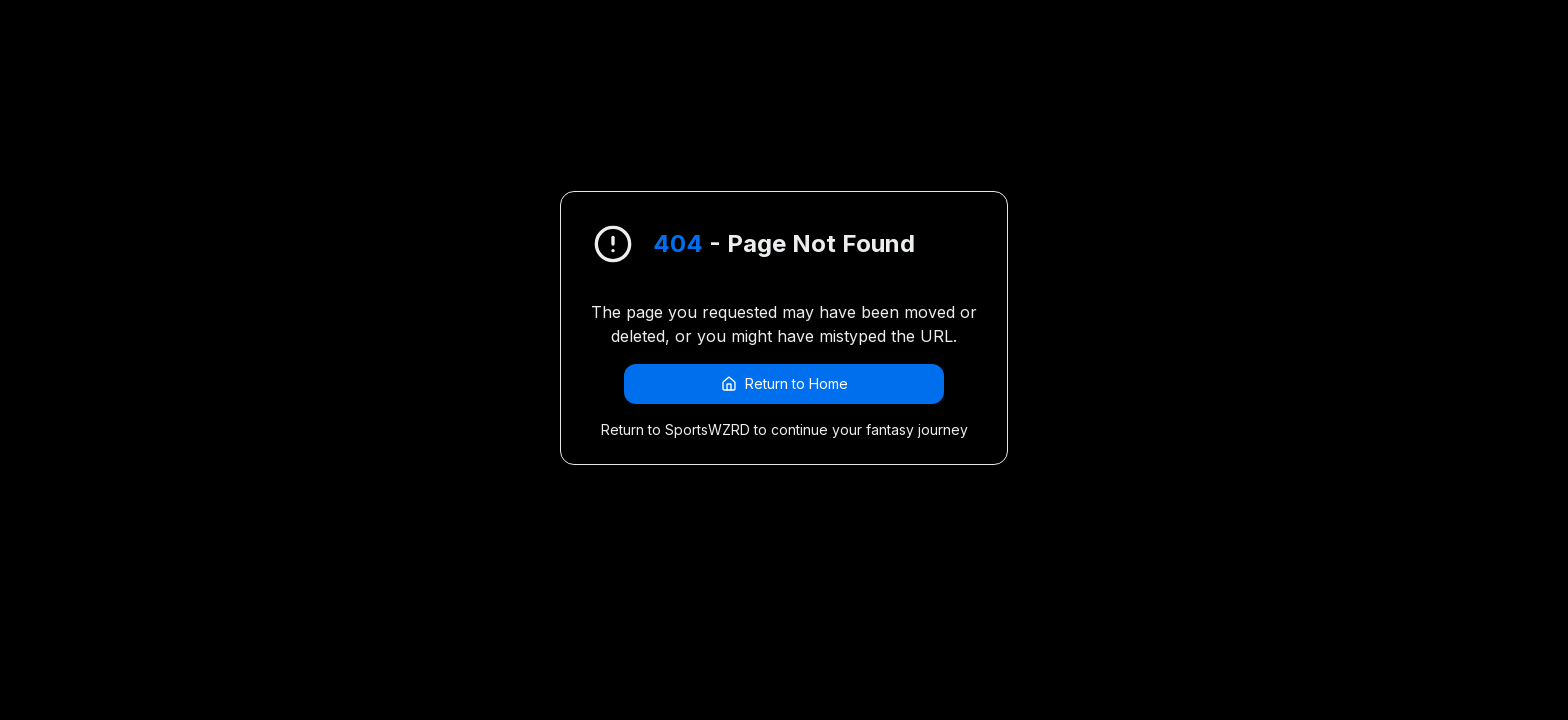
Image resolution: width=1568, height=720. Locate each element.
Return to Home (784, 383)
